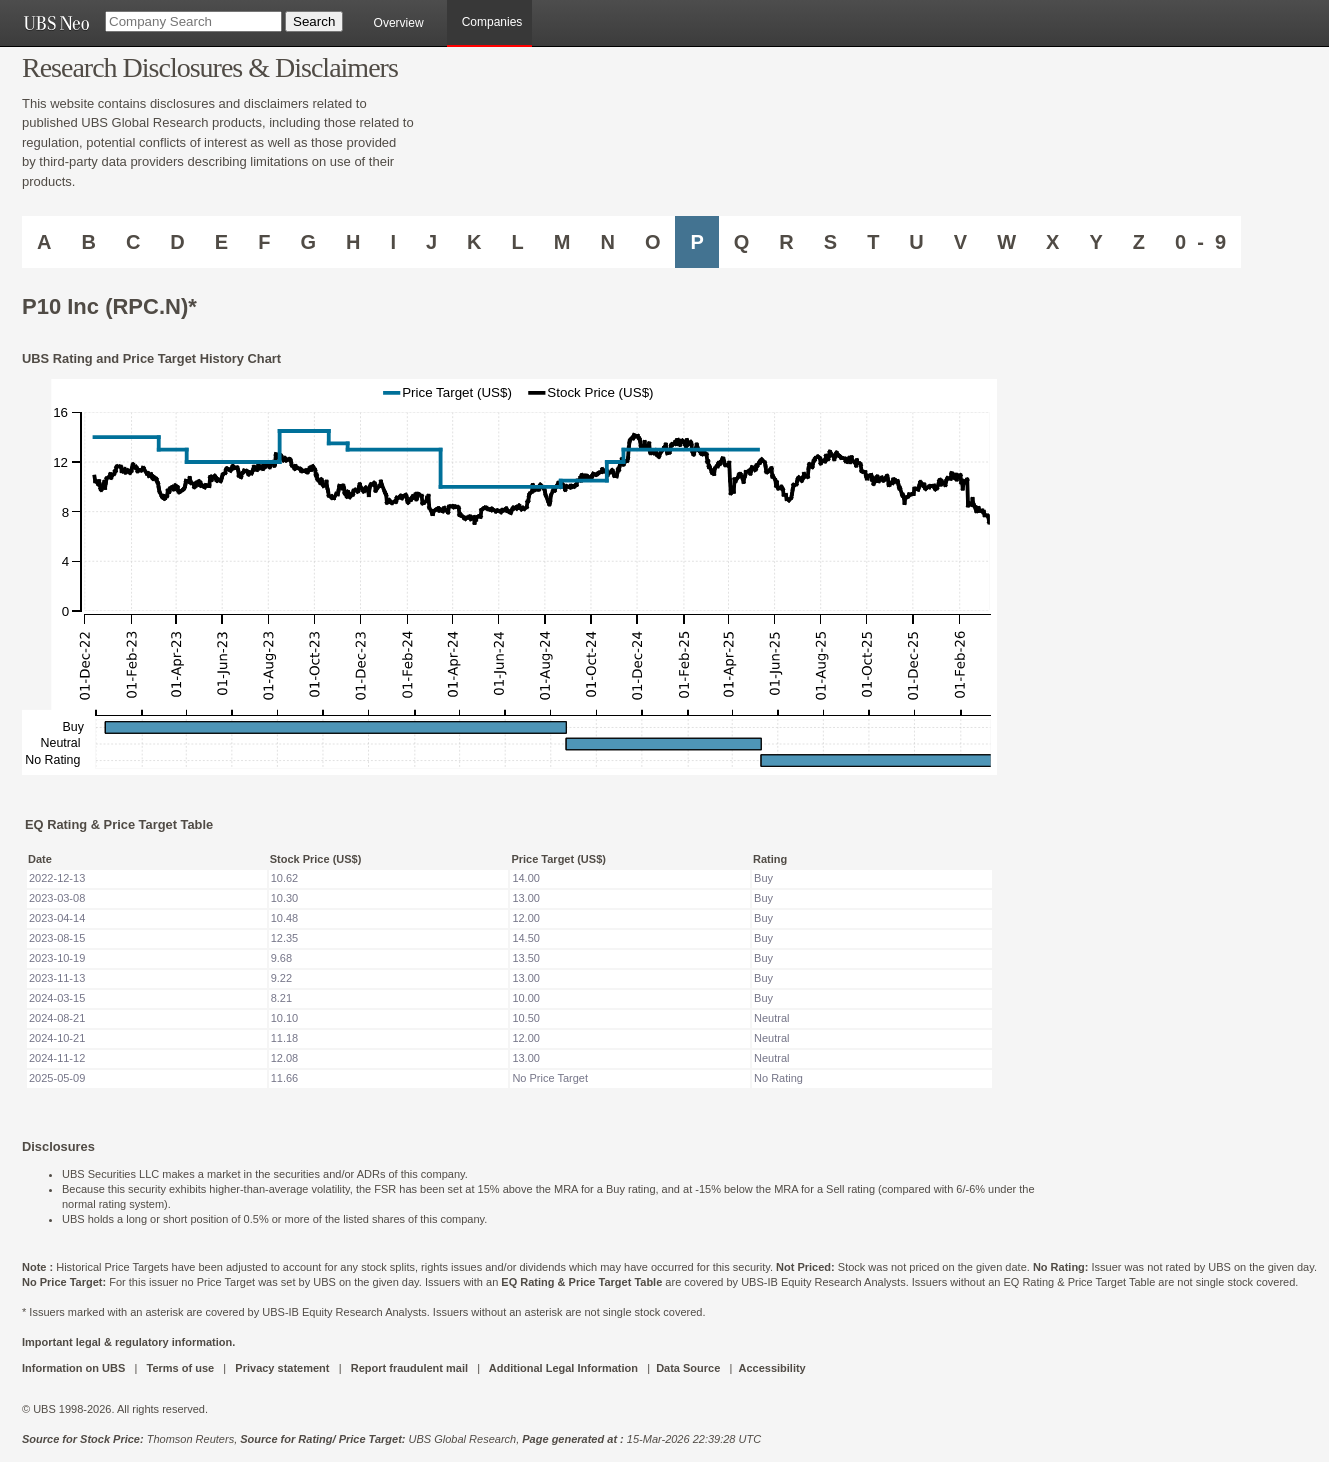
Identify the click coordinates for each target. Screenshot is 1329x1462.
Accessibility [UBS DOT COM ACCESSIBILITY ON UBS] (771, 1368)
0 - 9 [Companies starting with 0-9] (1200, 242)
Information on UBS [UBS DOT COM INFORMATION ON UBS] (75, 1368)
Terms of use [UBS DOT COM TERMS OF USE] (180, 1368)
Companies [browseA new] (492, 22)
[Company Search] (193, 21)
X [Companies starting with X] (1052, 242)
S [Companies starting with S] (830, 242)
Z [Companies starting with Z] (1139, 242)
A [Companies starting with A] (44, 242)
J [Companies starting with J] (431, 242)
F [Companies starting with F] (264, 242)
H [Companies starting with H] (353, 242)
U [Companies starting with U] (916, 242)
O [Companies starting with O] (653, 242)
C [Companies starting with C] (133, 242)
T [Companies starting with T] (873, 242)
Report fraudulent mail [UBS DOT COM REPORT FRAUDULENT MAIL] (409, 1368)
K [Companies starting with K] (474, 242)
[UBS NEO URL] (56, 23)
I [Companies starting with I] (393, 242)
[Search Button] (314, 21)
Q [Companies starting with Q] (742, 242)
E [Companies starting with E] (221, 242)
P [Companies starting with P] (696, 242)
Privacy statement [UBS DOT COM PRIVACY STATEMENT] (282, 1368)
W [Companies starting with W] (1006, 242)
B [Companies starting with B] (88, 242)
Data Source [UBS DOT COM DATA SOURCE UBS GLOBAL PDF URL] (688, 1368)
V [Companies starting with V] (960, 242)
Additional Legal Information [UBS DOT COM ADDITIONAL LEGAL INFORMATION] (563, 1368)
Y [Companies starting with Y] (1095, 242)
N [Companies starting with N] (607, 242)
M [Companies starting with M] (562, 242)
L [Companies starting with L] (518, 242)
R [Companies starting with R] (786, 242)
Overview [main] (399, 23)
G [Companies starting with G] (308, 242)
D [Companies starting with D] (177, 242)
